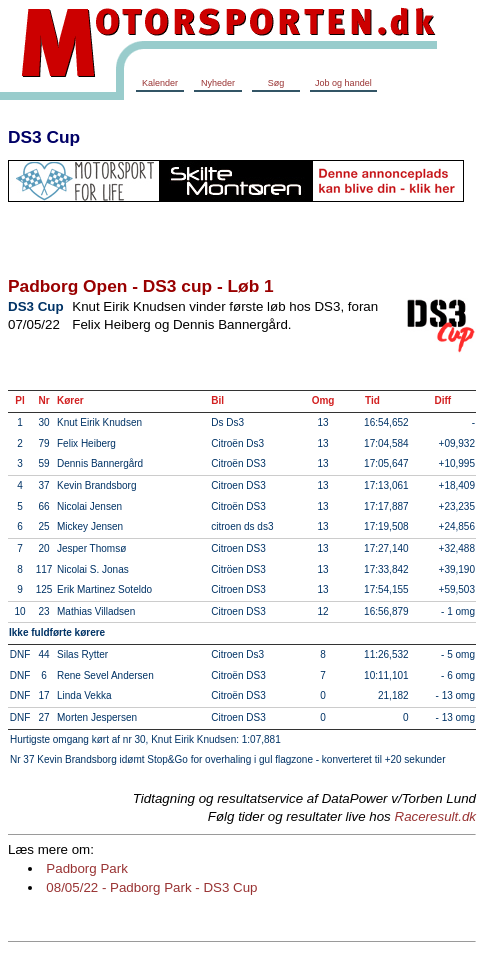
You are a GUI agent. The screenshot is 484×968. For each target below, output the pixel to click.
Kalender (160, 83)
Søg (276, 83)
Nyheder (218, 83)
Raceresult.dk (436, 816)
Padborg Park (87, 868)
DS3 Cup (44, 137)
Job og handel (343, 83)
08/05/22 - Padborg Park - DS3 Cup (151, 887)
